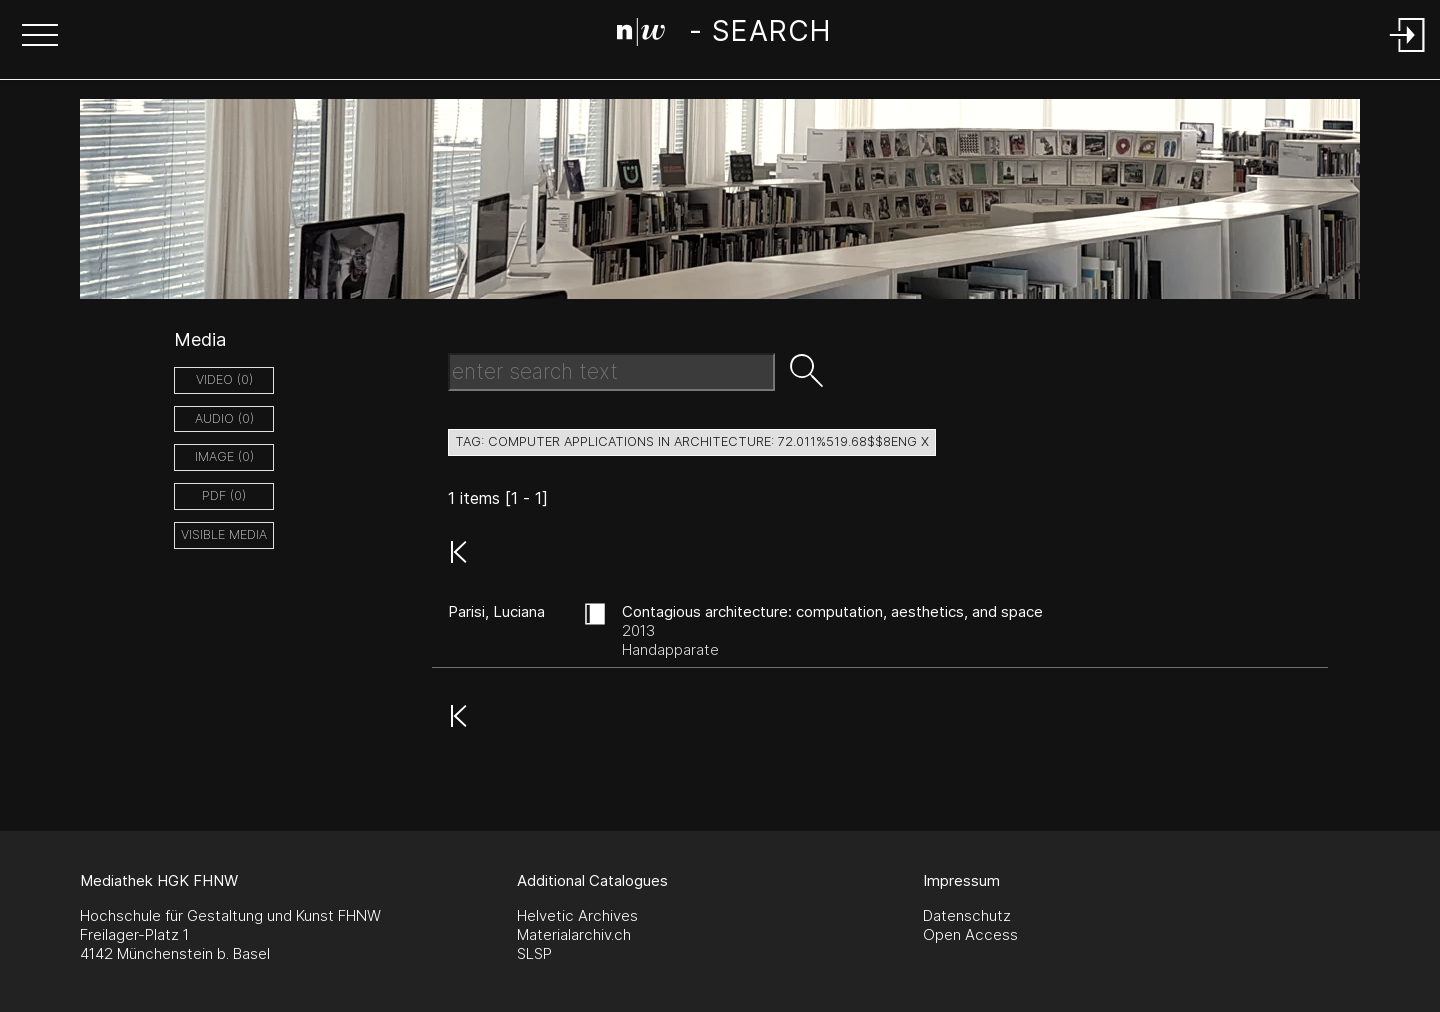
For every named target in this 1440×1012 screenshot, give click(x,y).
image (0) (224, 456)
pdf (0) (224, 495)
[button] (40, 37)
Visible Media (224, 534)
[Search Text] (611, 372)
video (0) (224, 379)
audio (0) (224, 418)
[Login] (1408, 53)
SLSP (534, 953)
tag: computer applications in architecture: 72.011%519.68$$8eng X (692, 441)
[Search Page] (723, 35)
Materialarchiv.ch (574, 934)
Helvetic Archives (577, 915)
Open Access (970, 934)
